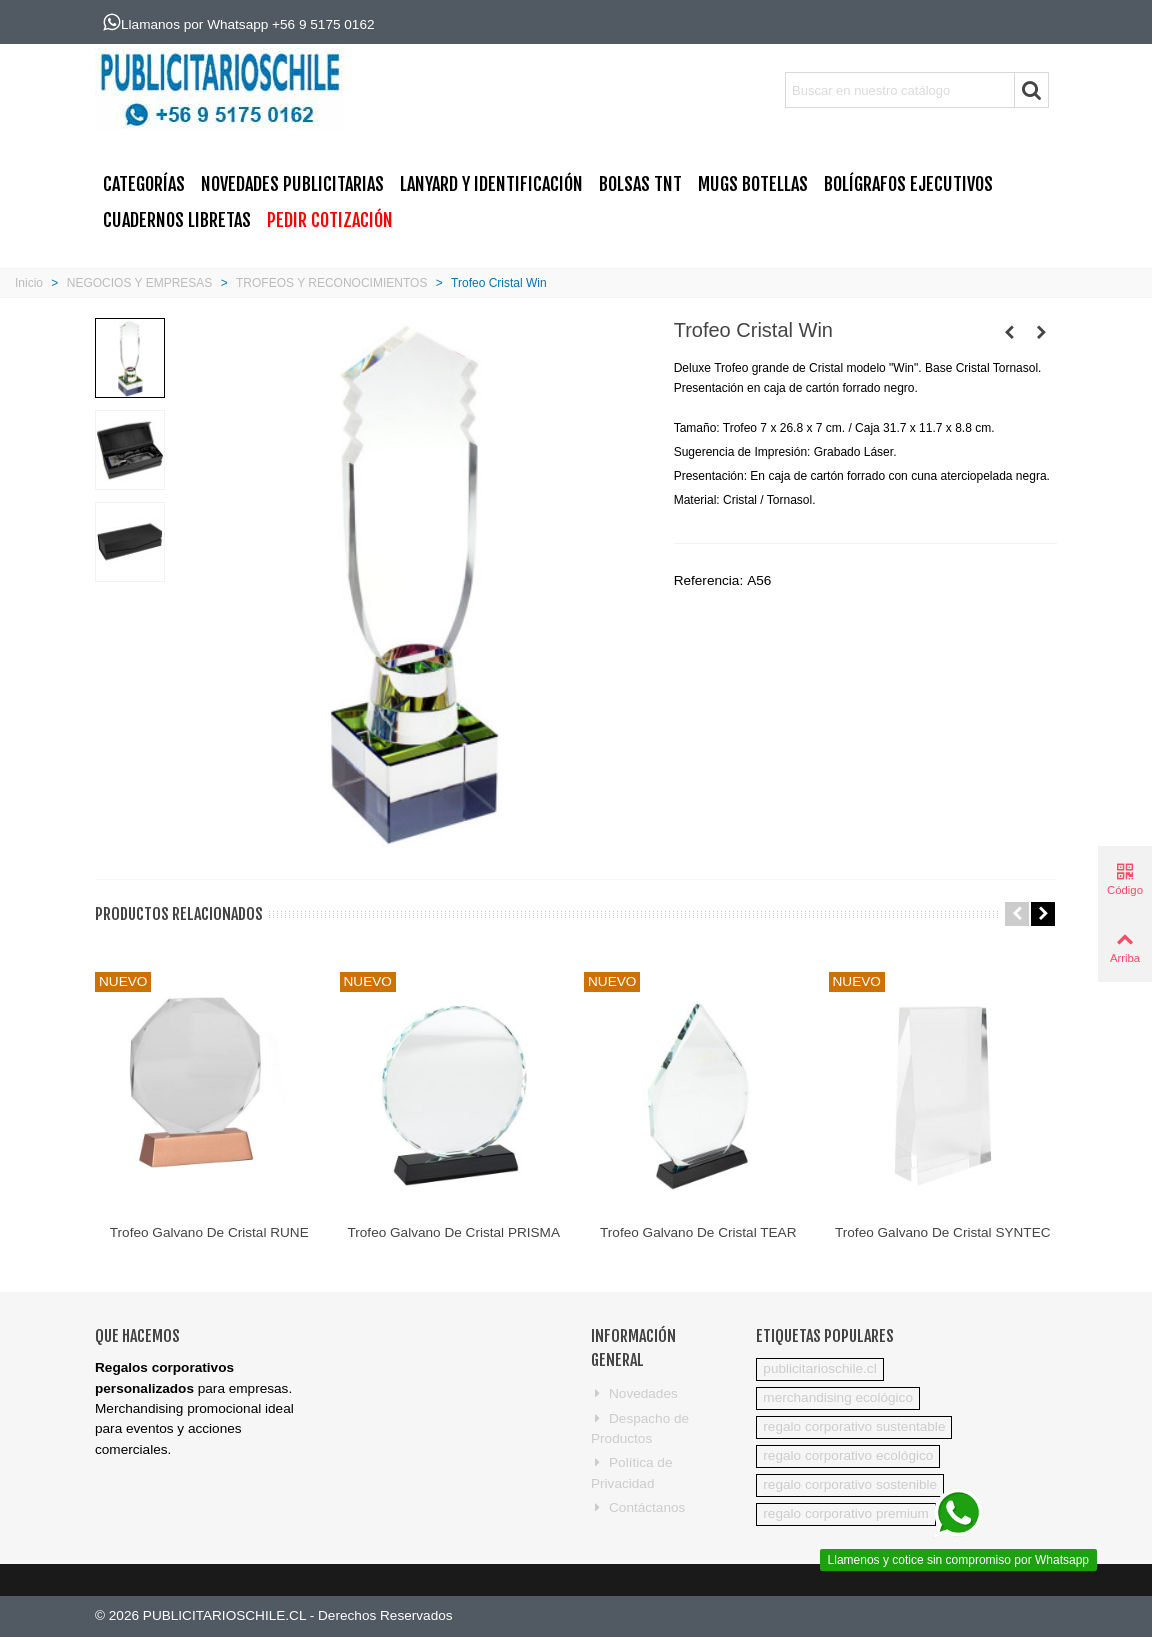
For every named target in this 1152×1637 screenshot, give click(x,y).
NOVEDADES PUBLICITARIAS (292, 184)
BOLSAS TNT (640, 184)
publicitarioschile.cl (819, 1368)
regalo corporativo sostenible (850, 1484)
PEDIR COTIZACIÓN (330, 220)
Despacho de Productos (640, 1427)
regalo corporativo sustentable (854, 1426)
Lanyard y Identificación (491, 184)
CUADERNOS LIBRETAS (177, 220)
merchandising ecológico (838, 1397)
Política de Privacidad (631, 1471)
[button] (1017, 914)
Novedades (634, 1394)
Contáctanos (638, 1508)
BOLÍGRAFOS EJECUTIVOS (908, 184)
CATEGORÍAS (144, 184)
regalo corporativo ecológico (848, 1455)
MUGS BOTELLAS (753, 184)
